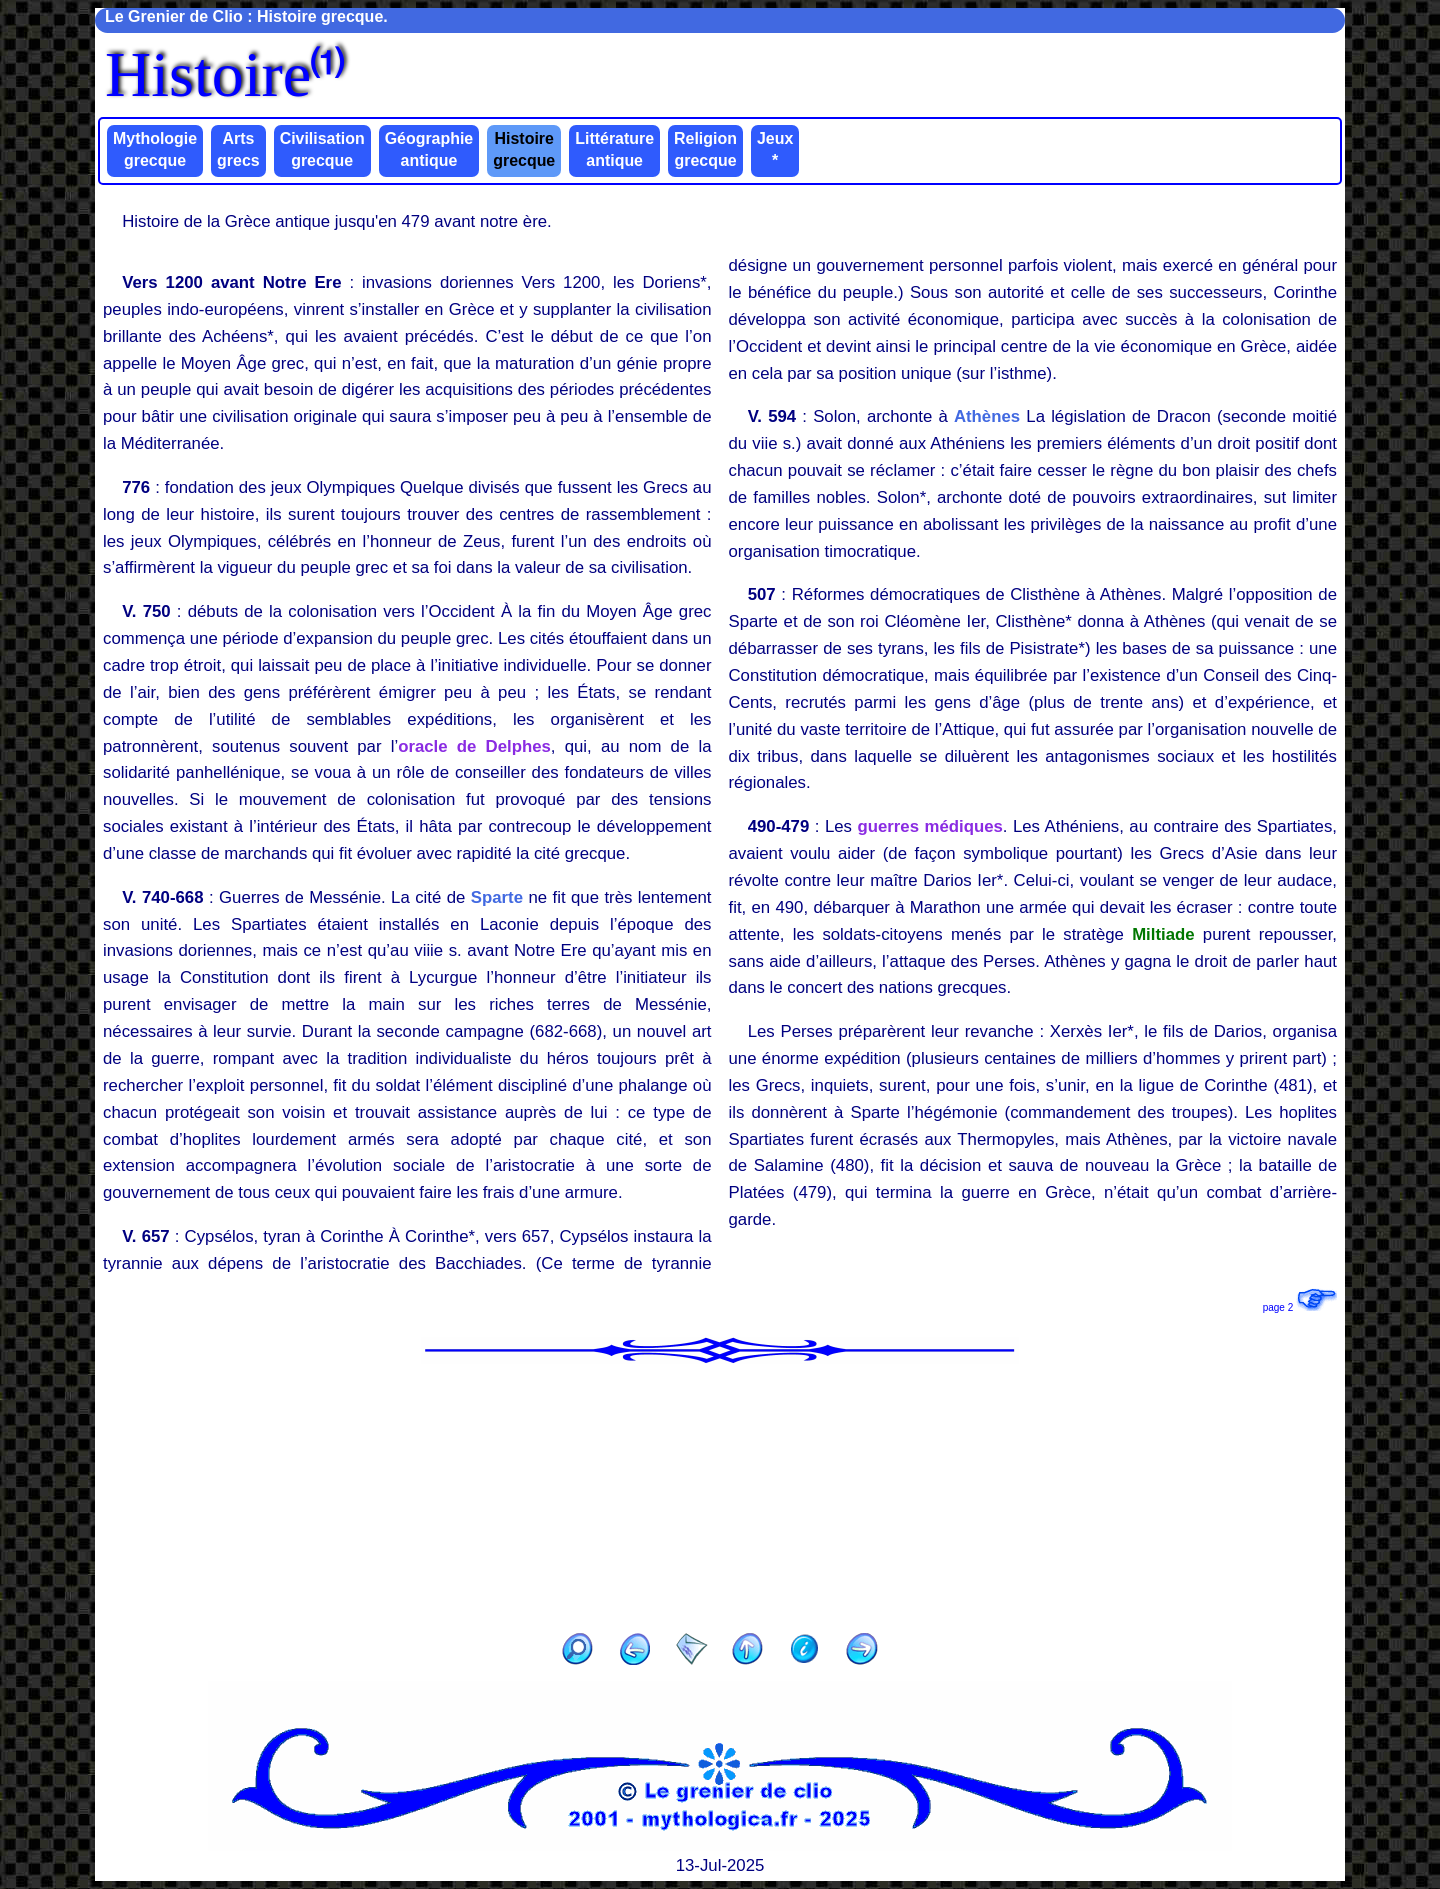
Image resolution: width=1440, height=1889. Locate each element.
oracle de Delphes (474, 746)
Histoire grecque (524, 149)
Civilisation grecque (322, 149)
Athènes (987, 416)
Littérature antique (614, 149)
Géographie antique (429, 149)
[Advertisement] (720, 1492)
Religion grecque (705, 149)
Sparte (497, 897)
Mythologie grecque (155, 149)
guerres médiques (929, 826)
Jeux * (775, 149)
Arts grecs (238, 149)
